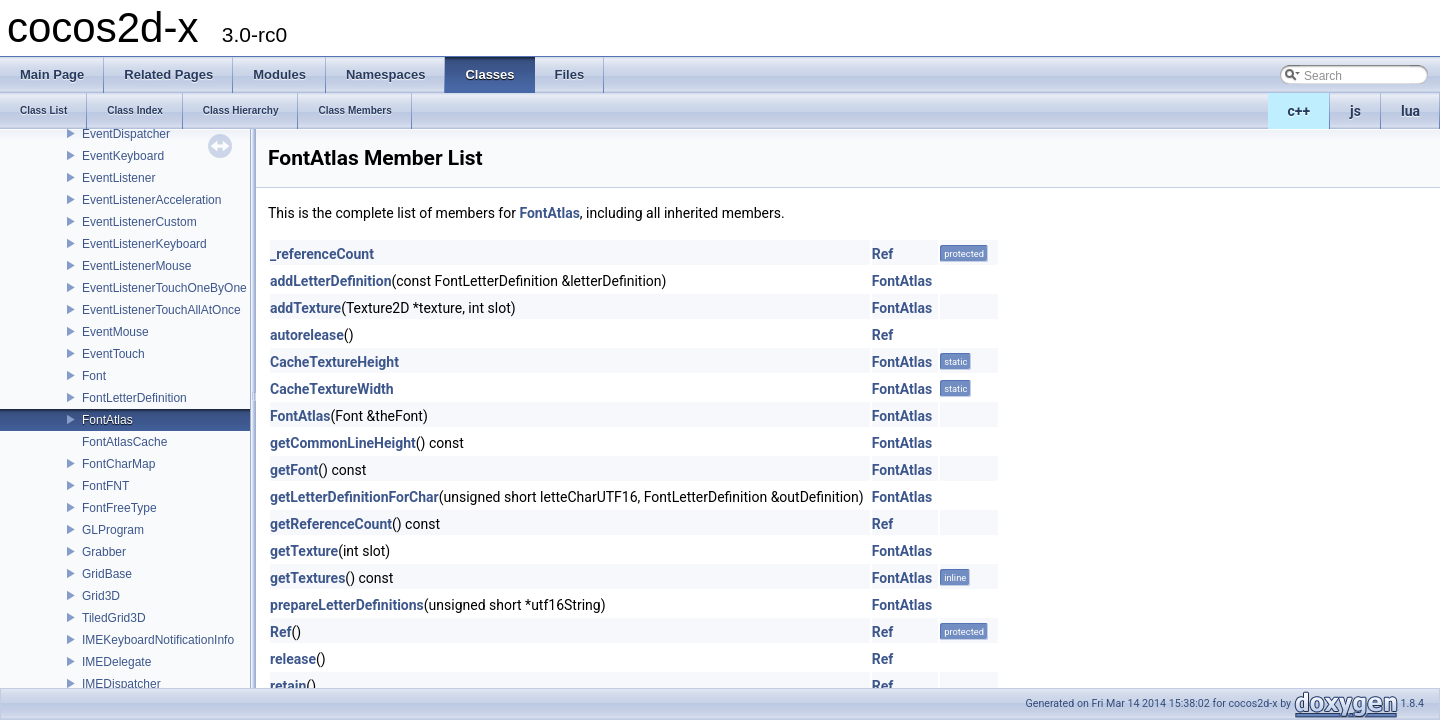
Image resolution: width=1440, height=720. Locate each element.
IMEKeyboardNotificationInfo (158, 640)
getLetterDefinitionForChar (354, 497)
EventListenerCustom (139, 222)
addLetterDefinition (331, 281)
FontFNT (105, 486)
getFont (294, 470)
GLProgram (113, 530)
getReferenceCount (331, 524)
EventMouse (115, 332)
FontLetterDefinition (134, 398)
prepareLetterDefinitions (347, 605)
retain (288, 686)
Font (94, 376)
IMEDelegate (116, 662)
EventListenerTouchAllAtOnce (161, 310)
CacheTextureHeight (334, 362)
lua (1410, 111)
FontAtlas (107, 420)
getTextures (307, 578)
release (293, 659)
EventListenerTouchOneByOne (164, 288)
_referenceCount (322, 254)
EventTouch (113, 354)
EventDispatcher (126, 134)
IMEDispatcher (121, 684)
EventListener (118, 178)
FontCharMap (118, 464)
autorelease (307, 335)
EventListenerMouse (136, 266)
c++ (1299, 111)
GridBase (107, 574)
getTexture (304, 551)
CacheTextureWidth (332, 389)
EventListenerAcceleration (151, 200)
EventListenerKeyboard (144, 244)
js (1355, 111)
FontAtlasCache (124, 442)
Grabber (104, 552)
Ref (883, 254)
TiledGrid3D (114, 618)
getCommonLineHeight (343, 443)
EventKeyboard (123, 156)
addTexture (305, 308)
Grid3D (101, 596)
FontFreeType (119, 508)
